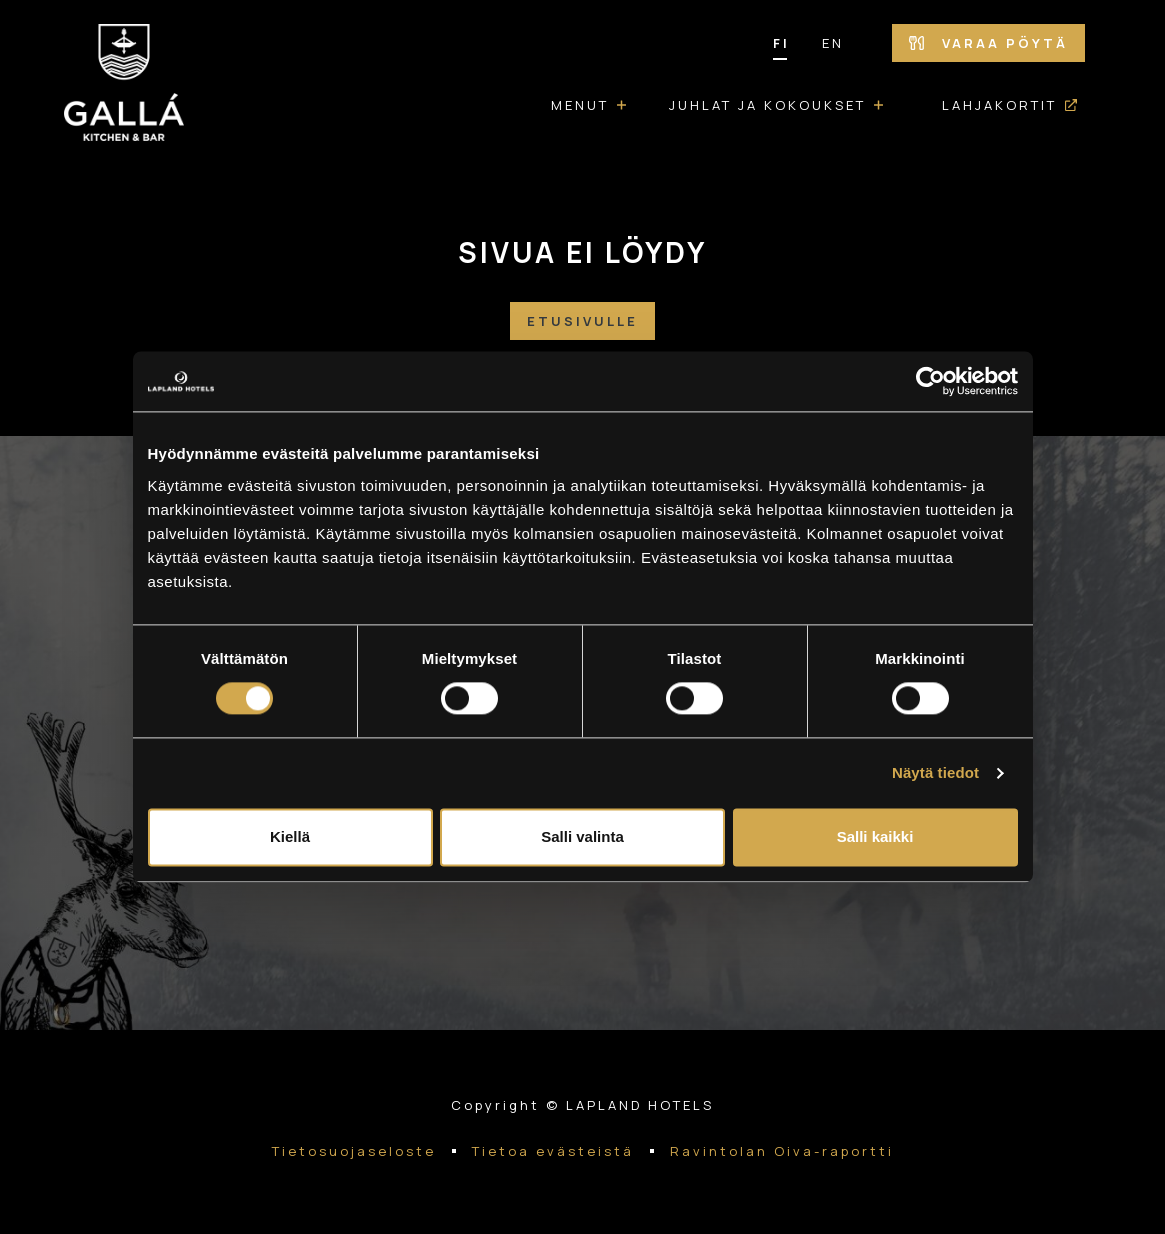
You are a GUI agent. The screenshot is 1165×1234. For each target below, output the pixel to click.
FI (781, 43)
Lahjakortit (999, 105)
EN (833, 43)
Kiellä (290, 837)
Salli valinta (582, 837)
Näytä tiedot (935, 773)
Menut (580, 105)
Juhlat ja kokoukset (767, 105)
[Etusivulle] (124, 86)
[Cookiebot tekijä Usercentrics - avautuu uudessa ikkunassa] (930, 381)
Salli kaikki (875, 837)
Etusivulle (582, 321)
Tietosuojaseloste (354, 1151)
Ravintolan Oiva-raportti (782, 1151)
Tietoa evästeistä (553, 1151)
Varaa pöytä (988, 43)
